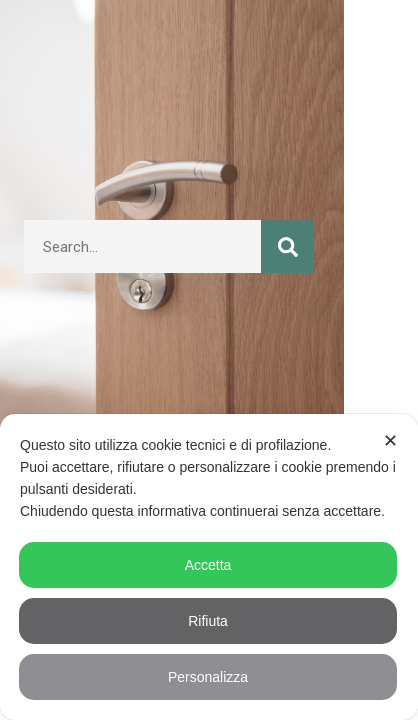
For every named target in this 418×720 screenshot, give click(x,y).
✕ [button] (390, 441)
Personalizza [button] (208, 677)
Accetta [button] (208, 565)
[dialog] (209, 567)
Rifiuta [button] (208, 621)
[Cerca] (287, 246)
